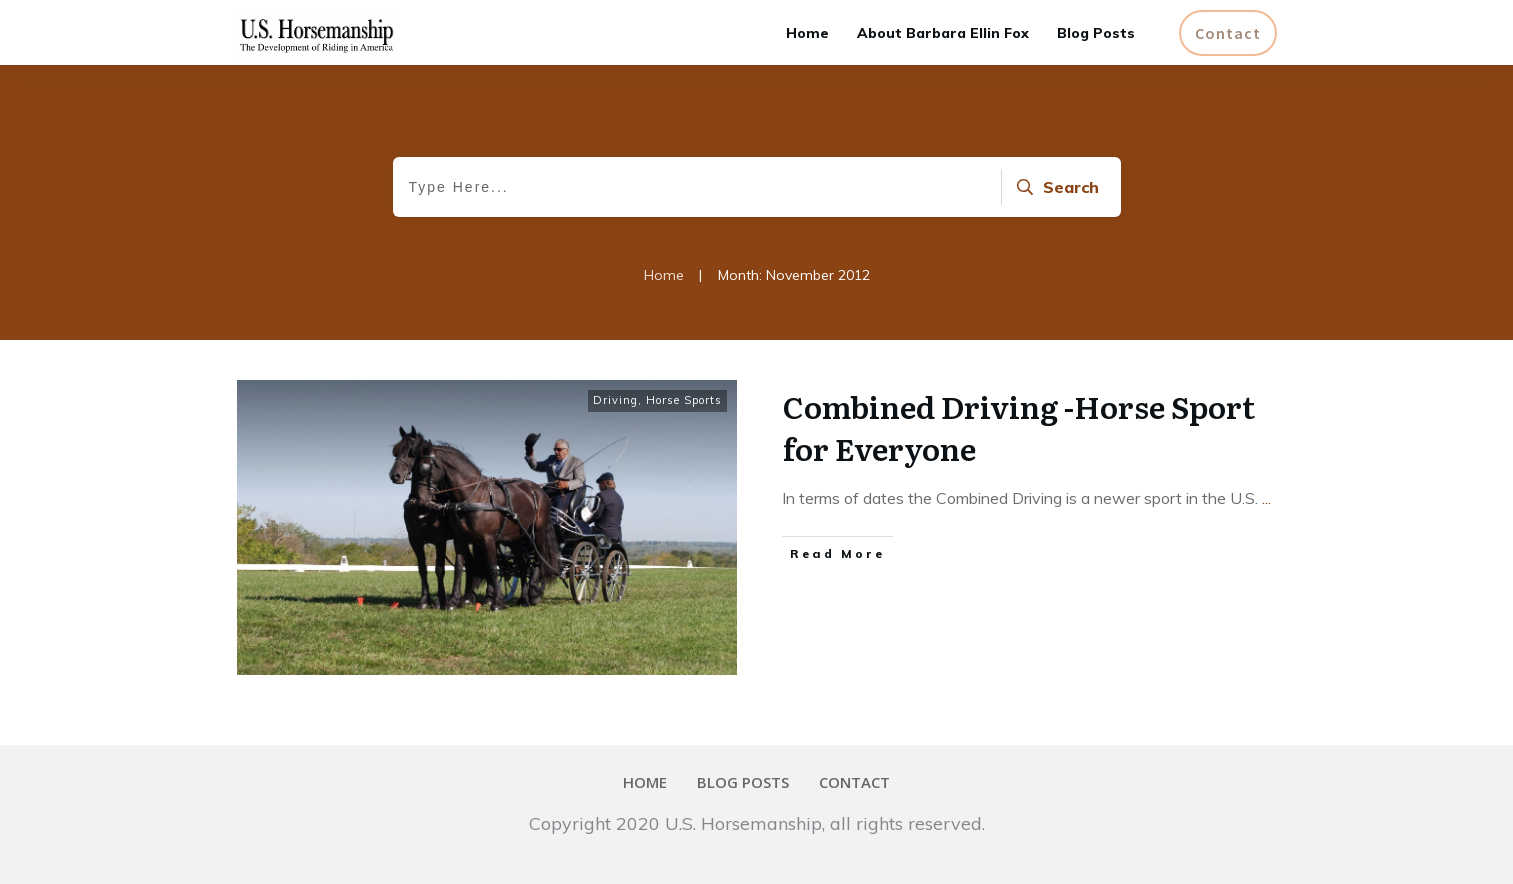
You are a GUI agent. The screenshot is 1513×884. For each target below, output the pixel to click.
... (1266, 498)
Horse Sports (684, 400)
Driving (615, 400)
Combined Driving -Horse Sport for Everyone (1019, 427)
